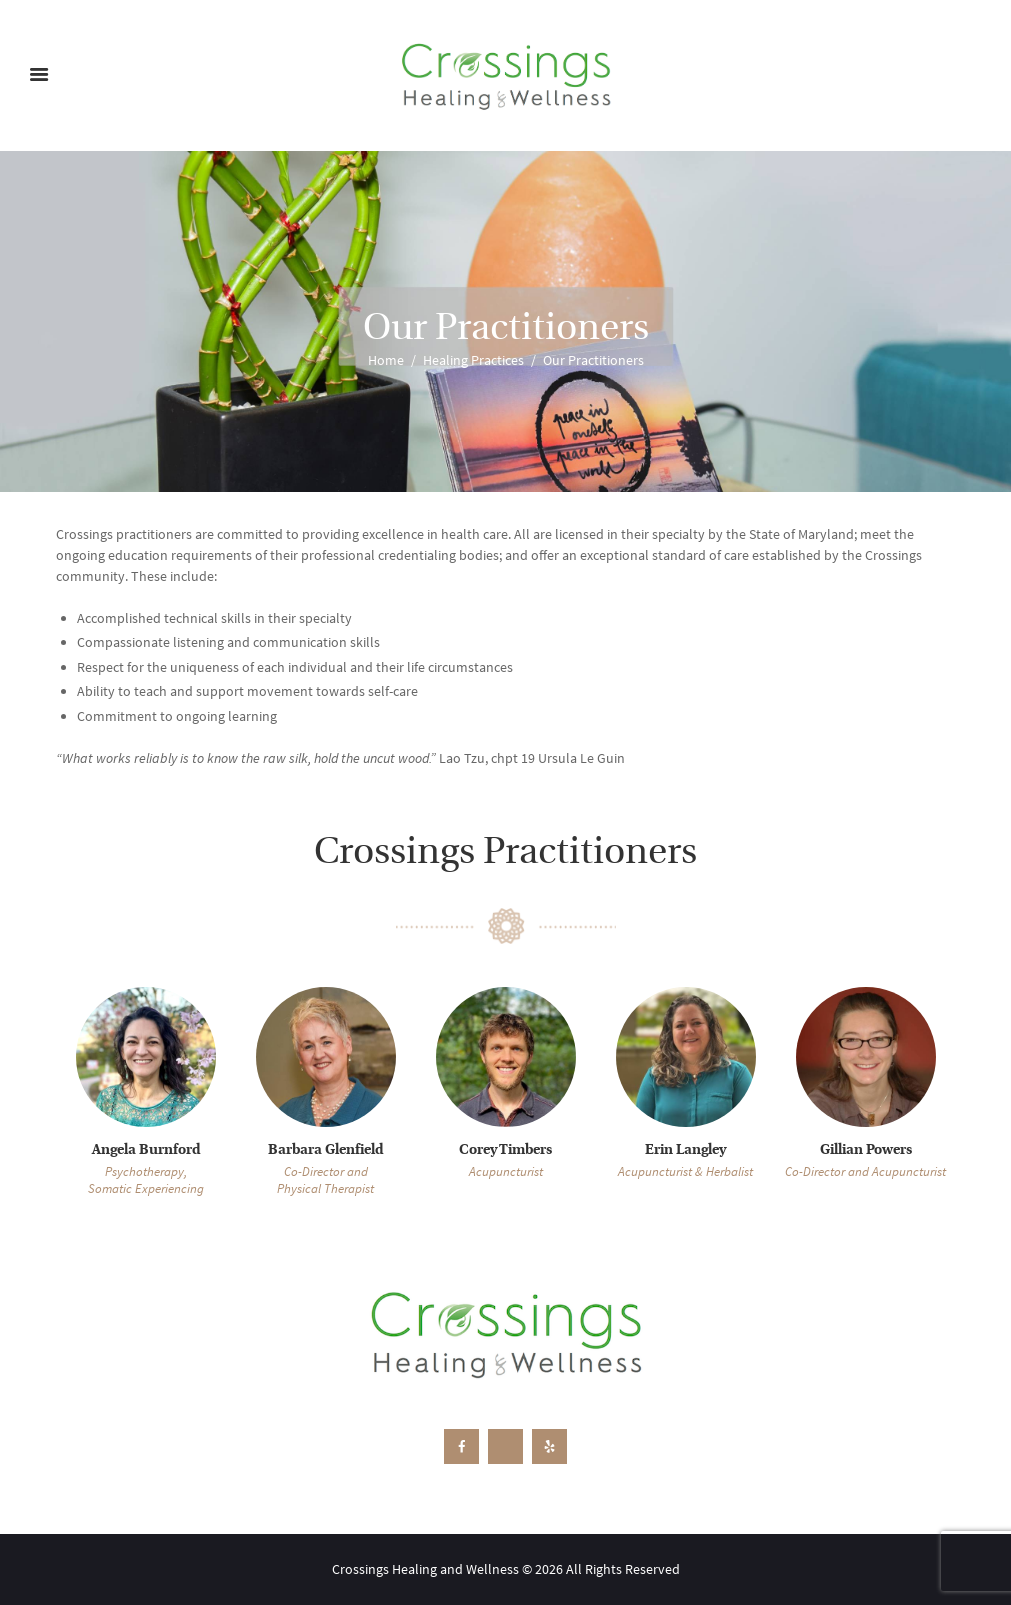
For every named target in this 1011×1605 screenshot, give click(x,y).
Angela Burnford (146, 1150)
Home (386, 360)
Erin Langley (685, 1150)
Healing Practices (473, 360)
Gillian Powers (866, 1150)
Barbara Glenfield (325, 1150)
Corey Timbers (505, 1150)
